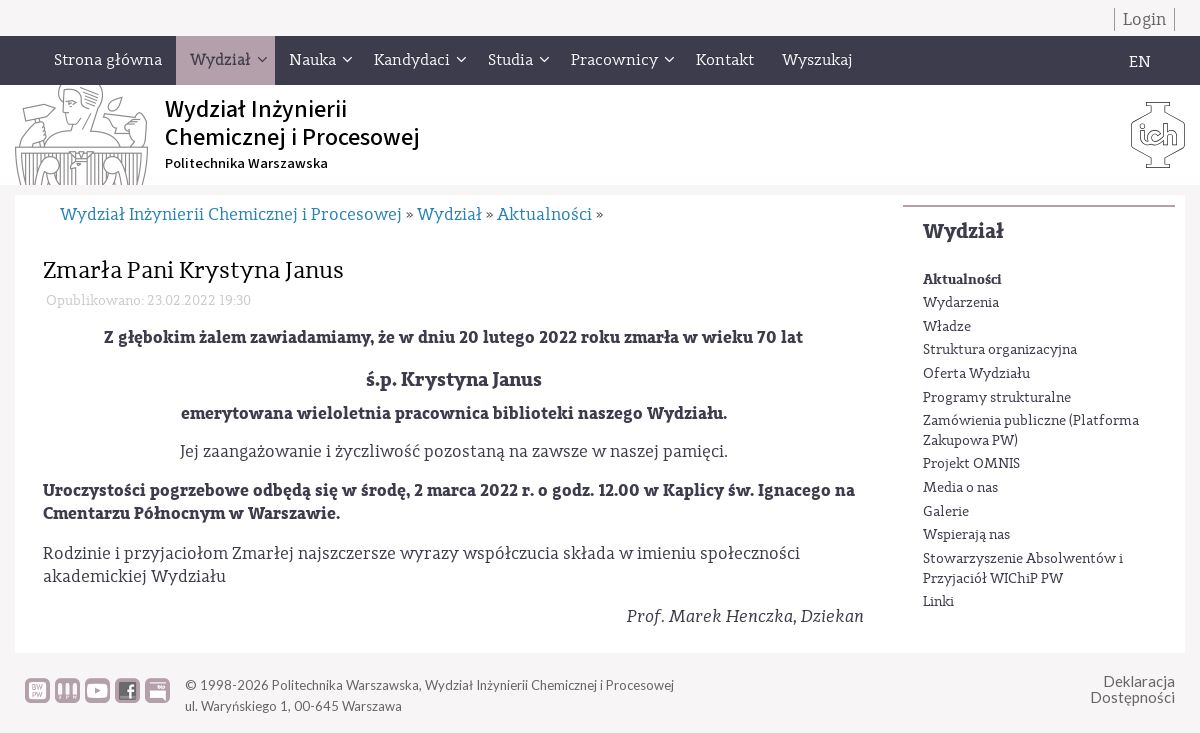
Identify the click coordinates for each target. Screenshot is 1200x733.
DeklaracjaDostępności (1132, 689)
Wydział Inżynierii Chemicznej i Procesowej (231, 214)
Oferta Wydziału (976, 374)
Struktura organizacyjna (1000, 350)
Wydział (963, 231)
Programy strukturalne (997, 398)
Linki (938, 602)
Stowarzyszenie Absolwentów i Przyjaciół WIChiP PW (1023, 569)
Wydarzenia (961, 303)
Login (1144, 19)
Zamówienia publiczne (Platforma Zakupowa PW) (1031, 431)
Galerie (946, 512)
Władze (947, 327)
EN (1140, 62)
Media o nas (960, 488)
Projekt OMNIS (971, 464)
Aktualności (962, 279)
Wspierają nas (966, 535)
